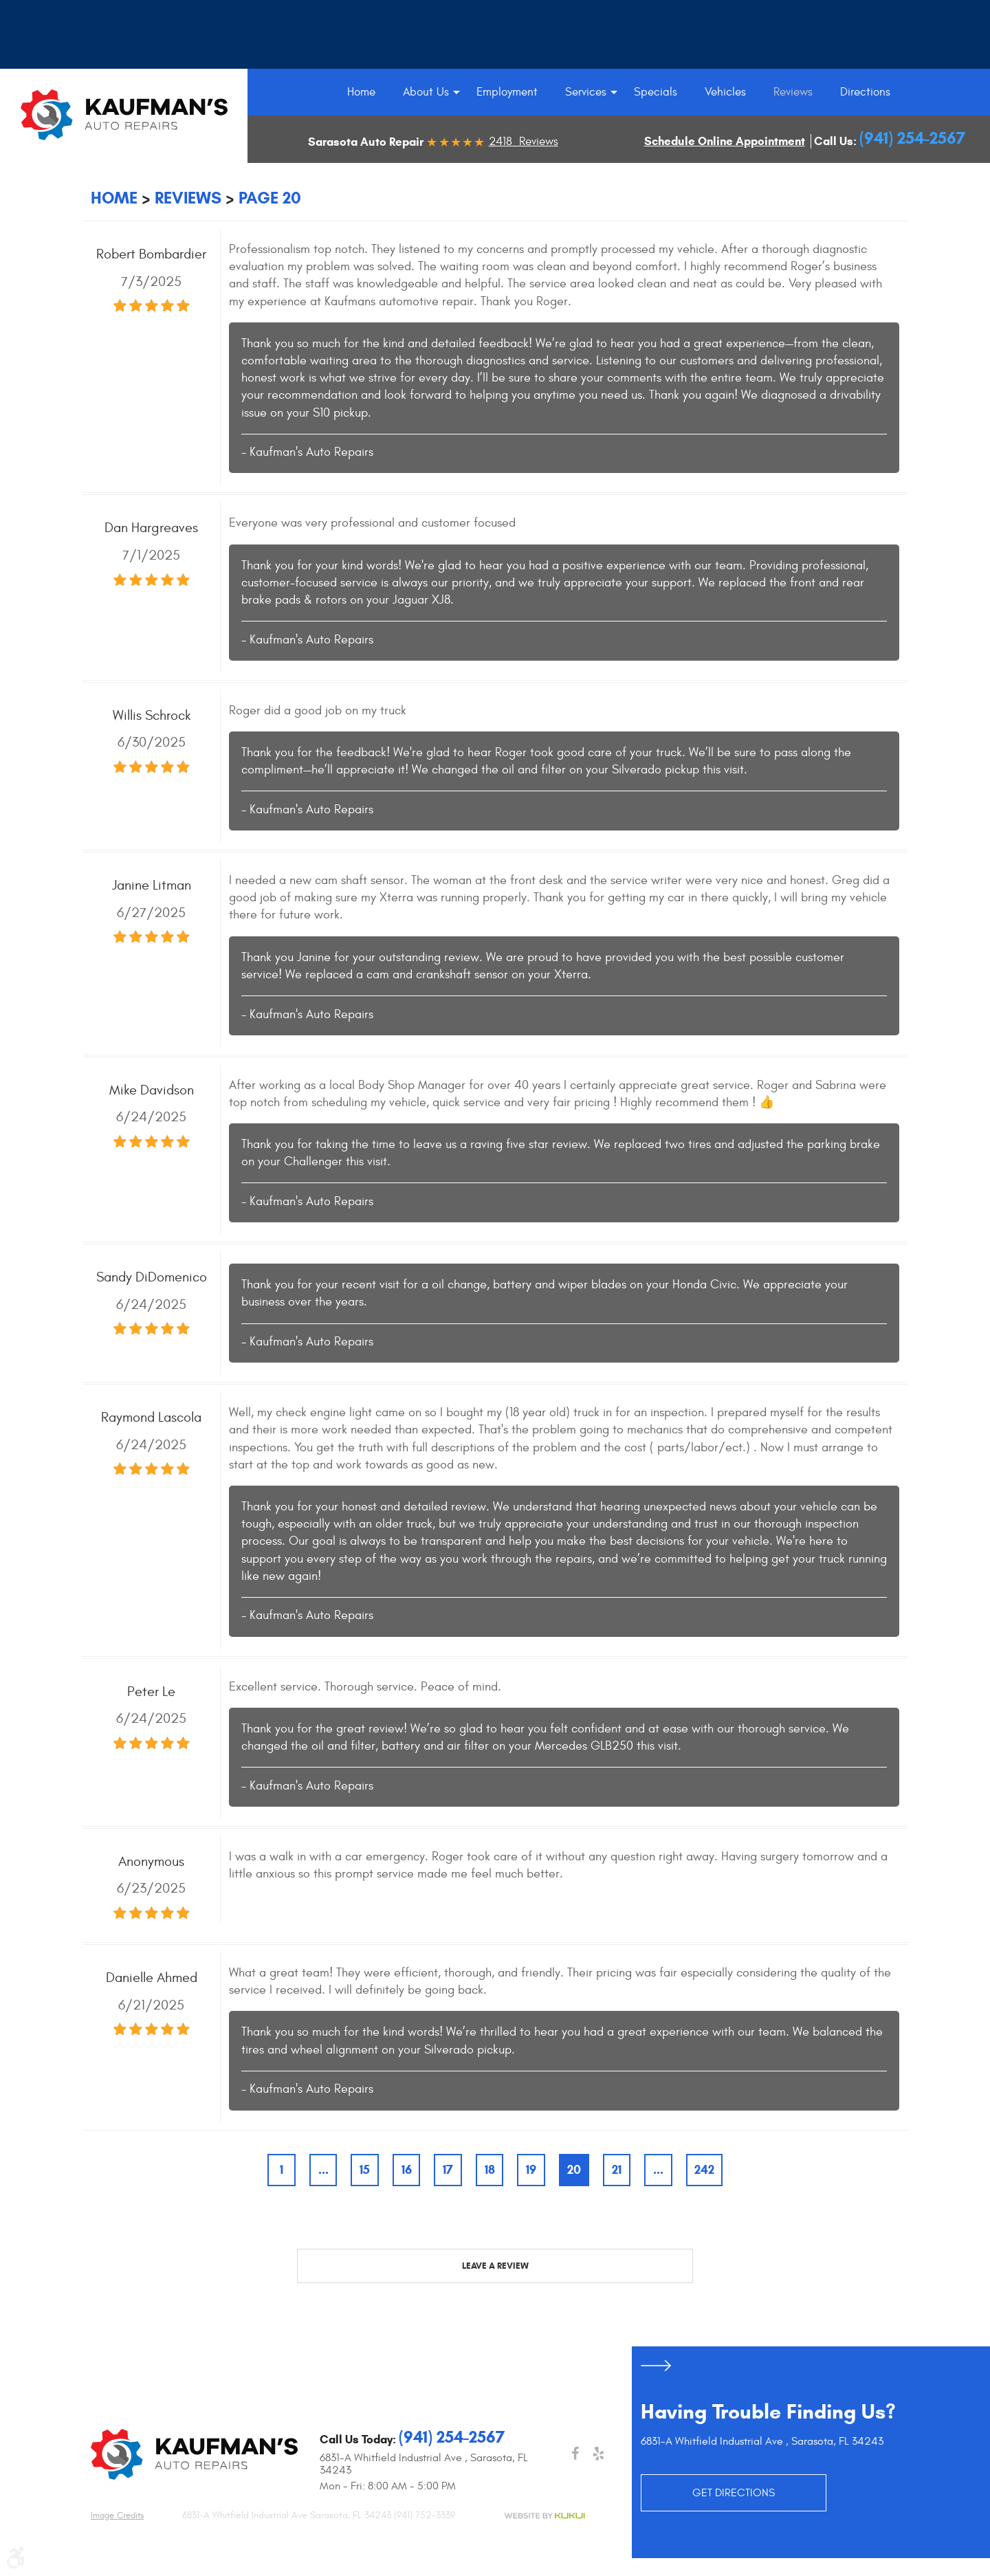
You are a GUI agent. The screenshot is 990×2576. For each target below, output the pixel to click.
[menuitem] (361, 92)
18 (490, 2169)
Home (361, 92)
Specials (655, 92)
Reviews (793, 92)
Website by (544, 2516)
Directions (865, 92)
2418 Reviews (523, 141)
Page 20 (270, 198)
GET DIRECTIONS (733, 2493)
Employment (507, 92)
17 (448, 2169)
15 (365, 2169)
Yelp (598, 2453)
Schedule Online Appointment (724, 141)
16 (407, 2169)
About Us (426, 92)
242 (704, 2169)
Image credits (117, 2515)
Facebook (574, 2453)
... (323, 2169)
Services (585, 92)
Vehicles (725, 92)
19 (531, 2169)
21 (617, 2169)
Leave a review (495, 2265)
